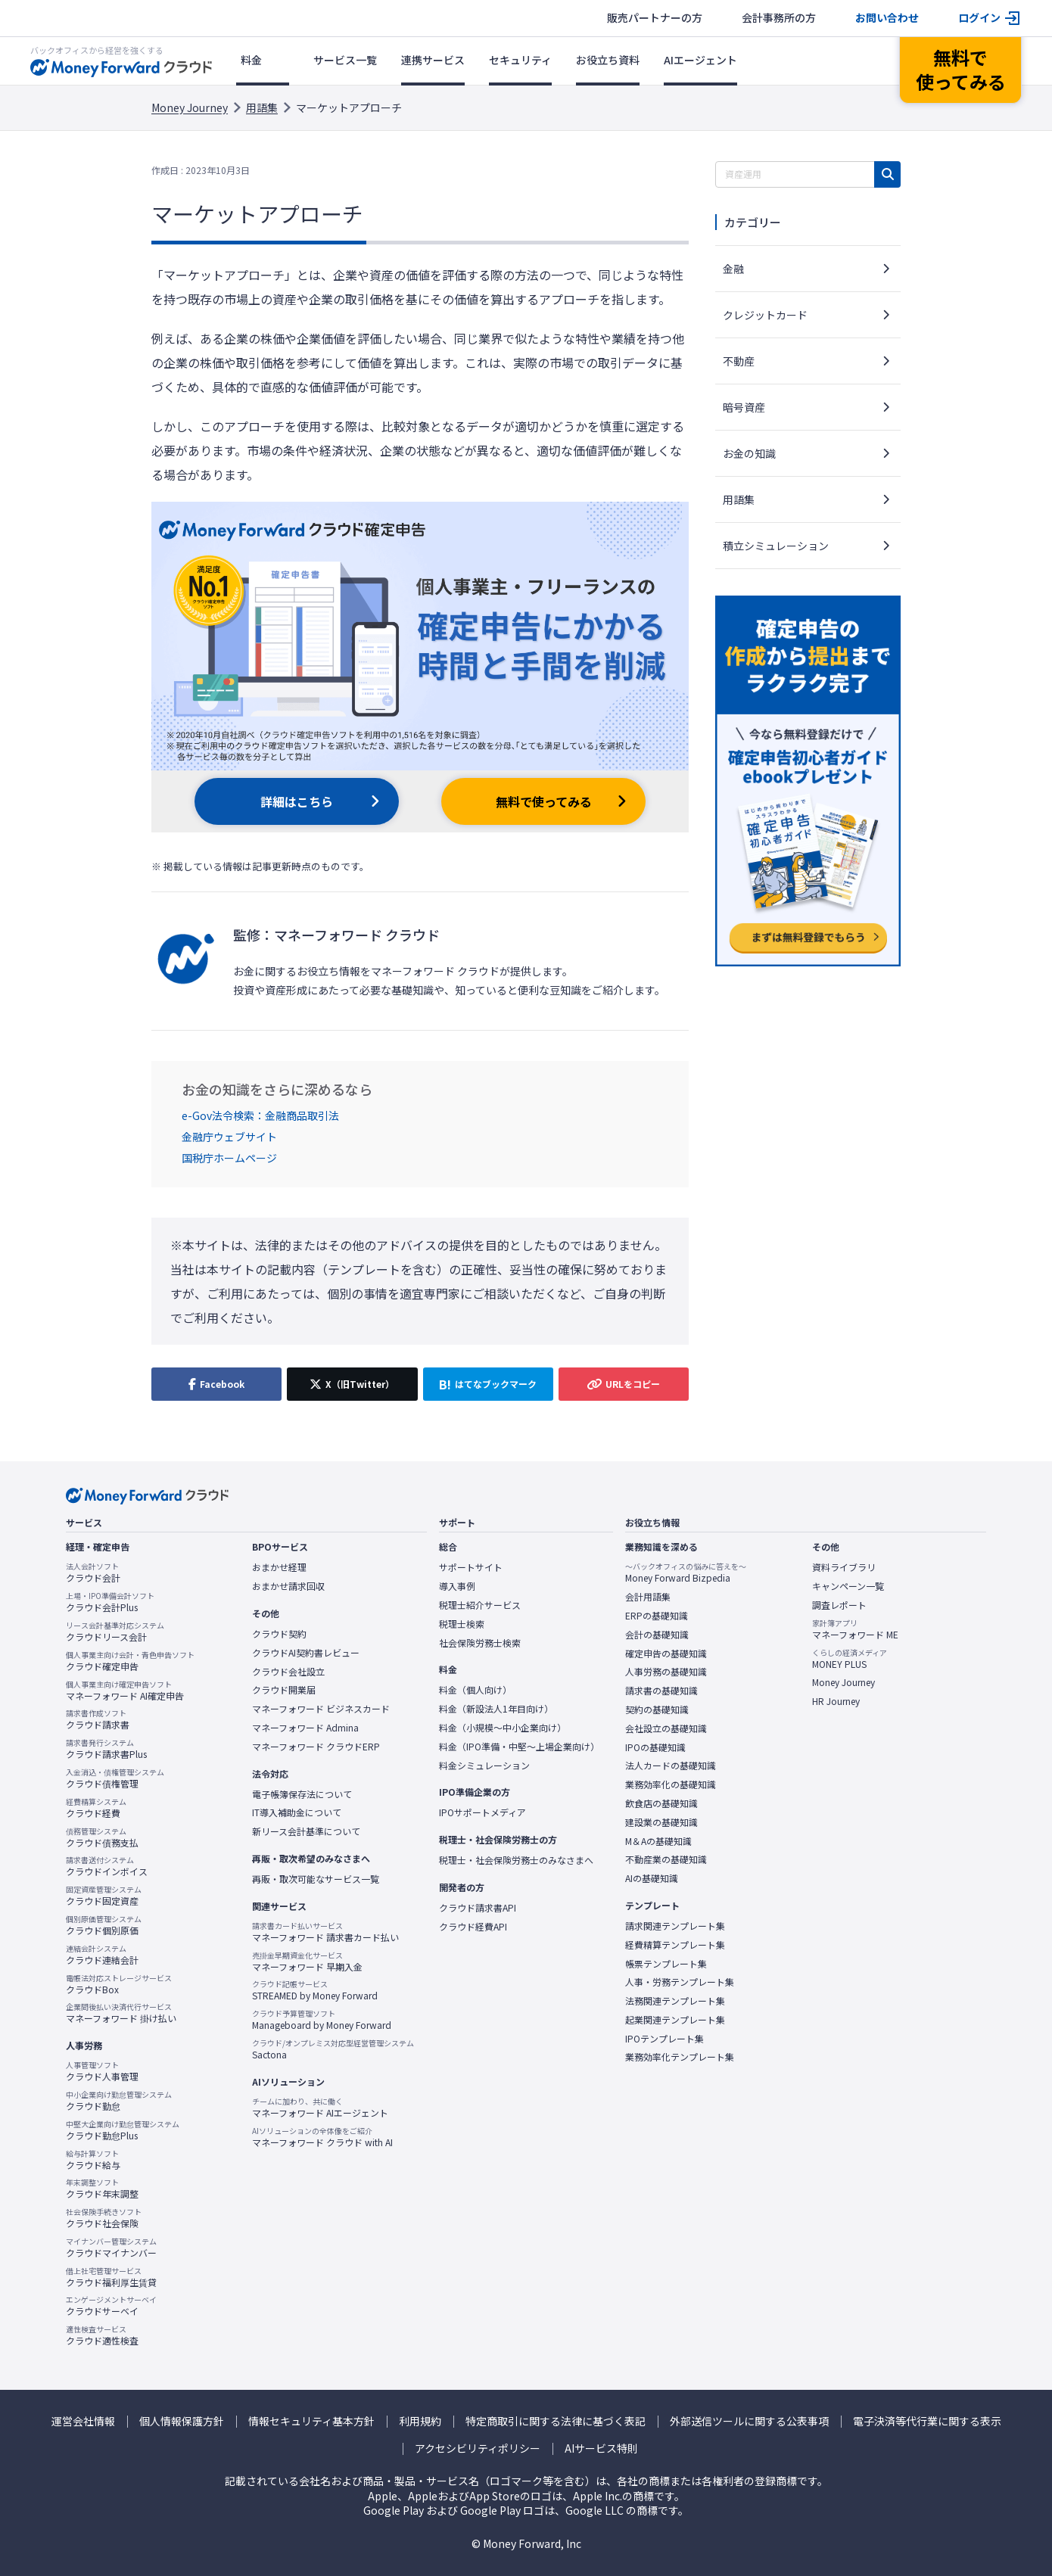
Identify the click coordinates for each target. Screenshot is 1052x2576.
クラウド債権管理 (115, 1778)
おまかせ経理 (279, 1567)
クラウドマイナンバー (111, 2247)
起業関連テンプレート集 (675, 2020)
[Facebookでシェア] (216, 1384)
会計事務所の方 (779, 18)
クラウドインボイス (107, 1866)
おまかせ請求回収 (288, 1586)
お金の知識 (749, 453)
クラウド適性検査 (102, 2335)
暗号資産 (744, 407)
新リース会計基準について (306, 1831)
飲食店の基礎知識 (661, 1803)
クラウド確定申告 (130, 1661)
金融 (733, 268)
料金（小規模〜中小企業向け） (502, 1728)
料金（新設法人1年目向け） (496, 1709)
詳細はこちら (296, 801)
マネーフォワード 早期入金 (307, 1961)
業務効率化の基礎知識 (670, 1784)
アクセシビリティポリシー (477, 2448)
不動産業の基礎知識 (666, 1859)
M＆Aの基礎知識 (658, 1841)
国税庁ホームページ (229, 1157)
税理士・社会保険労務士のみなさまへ (516, 1860)
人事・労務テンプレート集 (679, 1982)
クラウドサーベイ (111, 2305)
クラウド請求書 (97, 1719)
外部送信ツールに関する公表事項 (749, 2421)
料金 (251, 59)
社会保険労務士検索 (480, 1643)
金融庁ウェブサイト (229, 1136)
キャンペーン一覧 (848, 1586)
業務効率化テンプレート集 (679, 2057)
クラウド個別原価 (104, 1925)
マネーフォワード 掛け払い (121, 2013)
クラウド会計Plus (110, 1602)
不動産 (739, 361)
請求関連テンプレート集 (675, 1926)
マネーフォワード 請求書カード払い (325, 1932)
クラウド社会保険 (104, 2218)
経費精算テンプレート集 (675, 1945)
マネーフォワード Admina (305, 1728)
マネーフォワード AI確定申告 (125, 1690)
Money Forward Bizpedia (685, 1572)
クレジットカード (765, 314)
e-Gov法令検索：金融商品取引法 (260, 1115)
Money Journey (189, 107)
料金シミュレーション (484, 1765)
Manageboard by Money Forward (321, 2019)
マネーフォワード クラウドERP (316, 1747)
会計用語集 (648, 1597)
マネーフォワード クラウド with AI (322, 2137)
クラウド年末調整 (102, 2188)
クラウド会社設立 (288, 1672)
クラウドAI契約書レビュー (305, 1653)
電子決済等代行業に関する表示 (927, 2421)
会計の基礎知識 (657, 1635)
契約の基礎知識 (657, 1709)
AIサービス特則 (601, 2448)
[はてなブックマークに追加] (488, 1384)
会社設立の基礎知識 (666, 1728)
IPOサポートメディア (482, 1812)
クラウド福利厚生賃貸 (111, 2277)
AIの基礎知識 (651, 1878)
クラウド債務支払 (102, 1837)
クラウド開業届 (284, 1690)
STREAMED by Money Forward (315, 1990)
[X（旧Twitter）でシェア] (352, 1384)
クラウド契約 (279, 1634)
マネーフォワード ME (855, 1629)
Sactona (333, 2049)
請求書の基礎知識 (661, 1691)
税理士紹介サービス (480, 1605)
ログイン (979, 18)
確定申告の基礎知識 (666, 1653)
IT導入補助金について (296, 1812)
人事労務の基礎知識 (666, 1672)
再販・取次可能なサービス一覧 (315, 1879)
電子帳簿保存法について (302, 1794)
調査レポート (839, 1605)
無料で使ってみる (544, 801)
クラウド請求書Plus (106, 1749)
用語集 (262, 107)
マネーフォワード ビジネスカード (321, 1709)
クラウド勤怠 (119, 2100)
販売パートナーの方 (654, 18)
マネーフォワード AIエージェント (320, 2107)
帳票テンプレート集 (666, 1964)
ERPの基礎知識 (656, 1616)
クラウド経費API (473, 1927)
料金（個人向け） (475, 1690)
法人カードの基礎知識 (670, 1765)
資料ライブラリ (844, 1567)
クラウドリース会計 (115, 1631)
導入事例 (457, 1586)
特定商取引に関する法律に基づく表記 (555, 2421)
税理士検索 (461, 1624)
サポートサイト (471, 1567)
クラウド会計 (93, 1572)
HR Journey (836, 1701)
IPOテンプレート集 (664, 2039)
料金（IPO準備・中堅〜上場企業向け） (519, 1747)
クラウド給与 (93, 2159)
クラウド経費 (96, 1808)
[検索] (887, 174)
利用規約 (420, 2421)
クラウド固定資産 (104, 1895)
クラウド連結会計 (102, 1954)
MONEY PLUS (849, 1658)
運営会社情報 (83, 2421)
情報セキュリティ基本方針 (311, 2421)
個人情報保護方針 (181, 2421)
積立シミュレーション (776, 545)
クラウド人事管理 (102, 2071)
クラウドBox (119, 1984)
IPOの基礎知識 (655, 1747)
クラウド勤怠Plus (122, 2130)
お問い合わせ (887, 18)
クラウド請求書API (477, 1908)
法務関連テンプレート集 (675, 2001)
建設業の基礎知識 (661, 1822)
